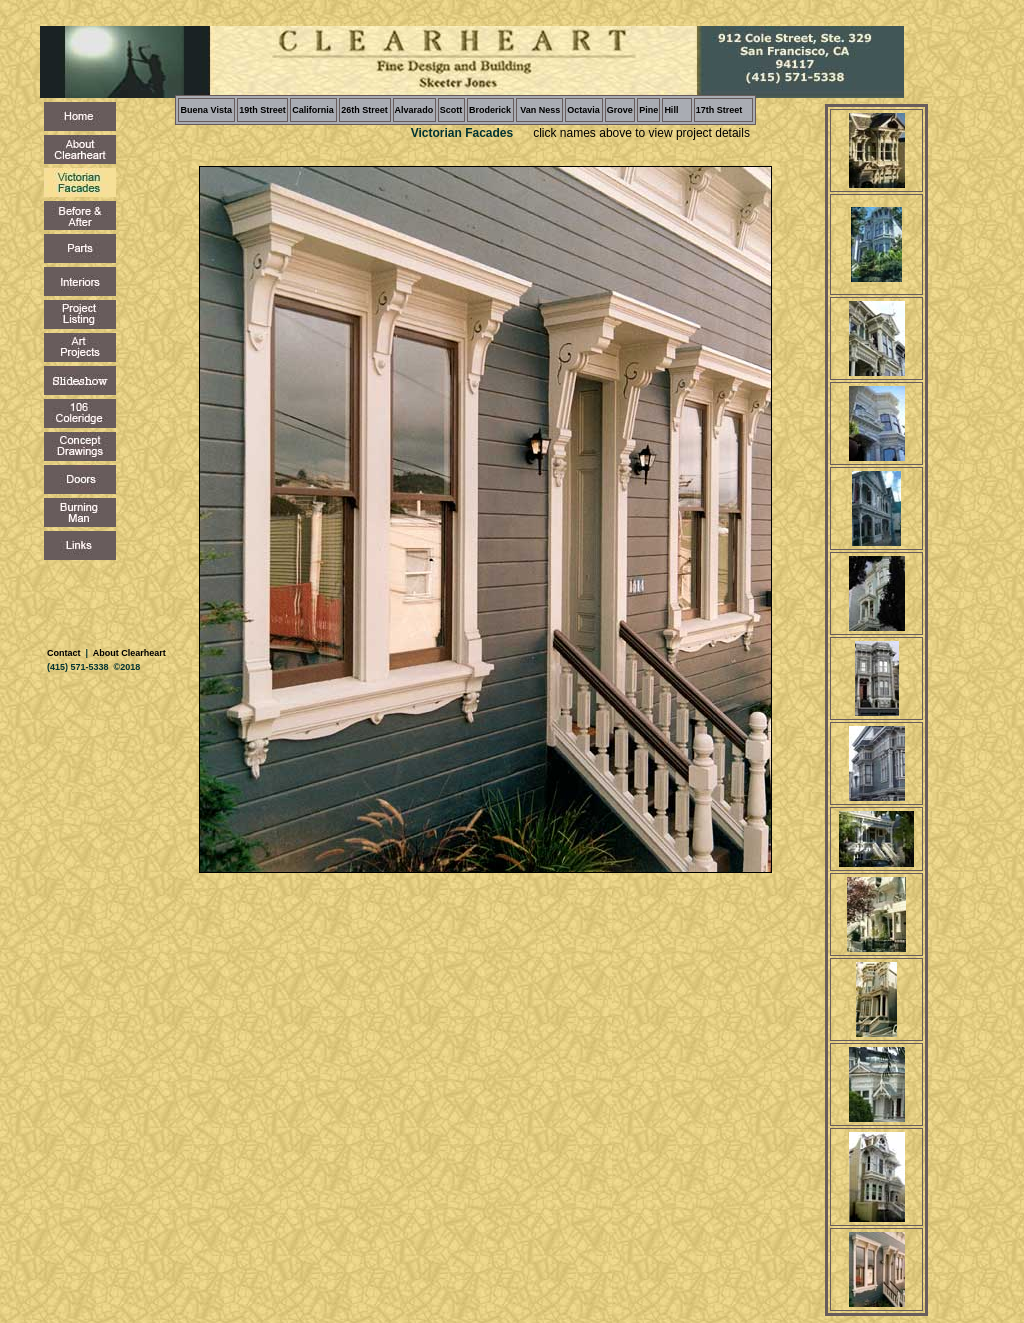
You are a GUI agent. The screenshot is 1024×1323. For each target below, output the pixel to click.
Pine (648, 110)
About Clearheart (128, 653)
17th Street (719, 110)
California (313, 110)
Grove (620, 110)
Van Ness (539, 110)
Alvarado (414, 110)
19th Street (262, 110)
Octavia (583, 110)
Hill (671, 110)
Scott (451, 110)
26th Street (364, 110)
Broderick (490, 110)
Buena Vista (206, 110)
